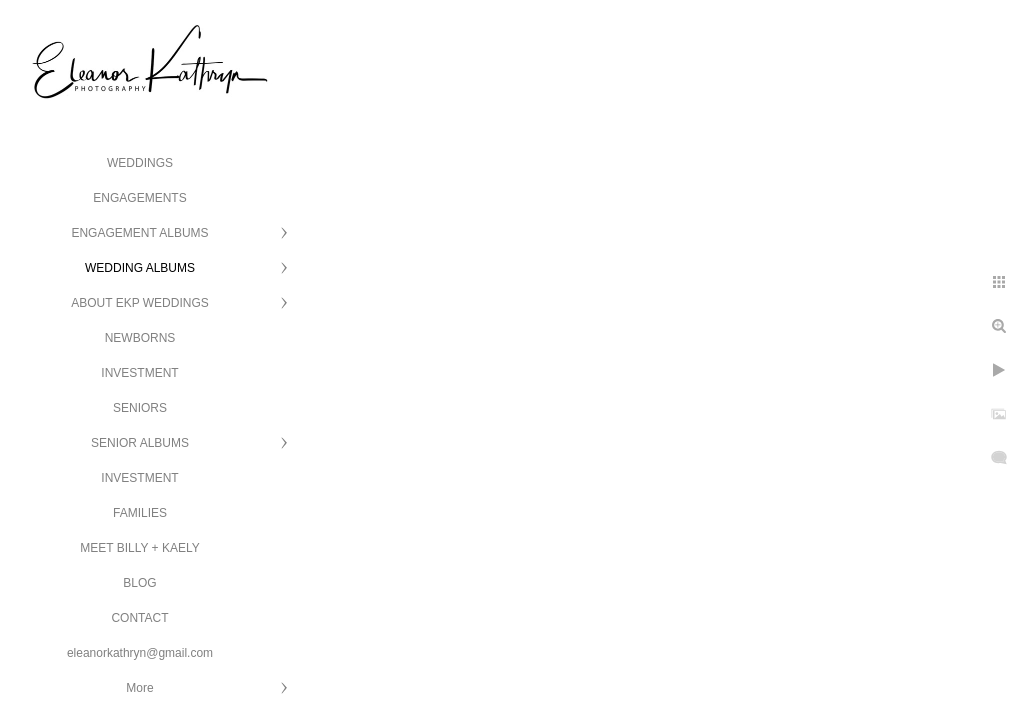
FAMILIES (140, 513)
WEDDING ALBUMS (140, 268)
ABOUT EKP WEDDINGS (140, 303)
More (139, 688)
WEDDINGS (140, 163)
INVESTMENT (139, 373)
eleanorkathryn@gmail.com (140, 653)
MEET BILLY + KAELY (140, 548)
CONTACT (139, 618)
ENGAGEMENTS (139, 198)
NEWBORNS (140, 338)
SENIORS (140, 408)
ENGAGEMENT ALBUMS (139, 233)
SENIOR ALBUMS (140, 443)
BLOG (139, 583)
